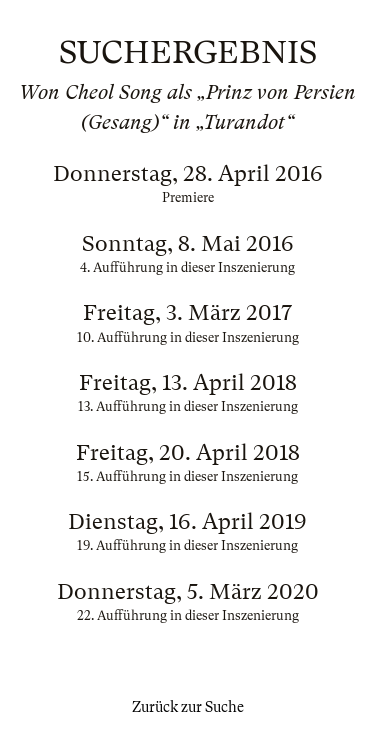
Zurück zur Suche (188, 707)
